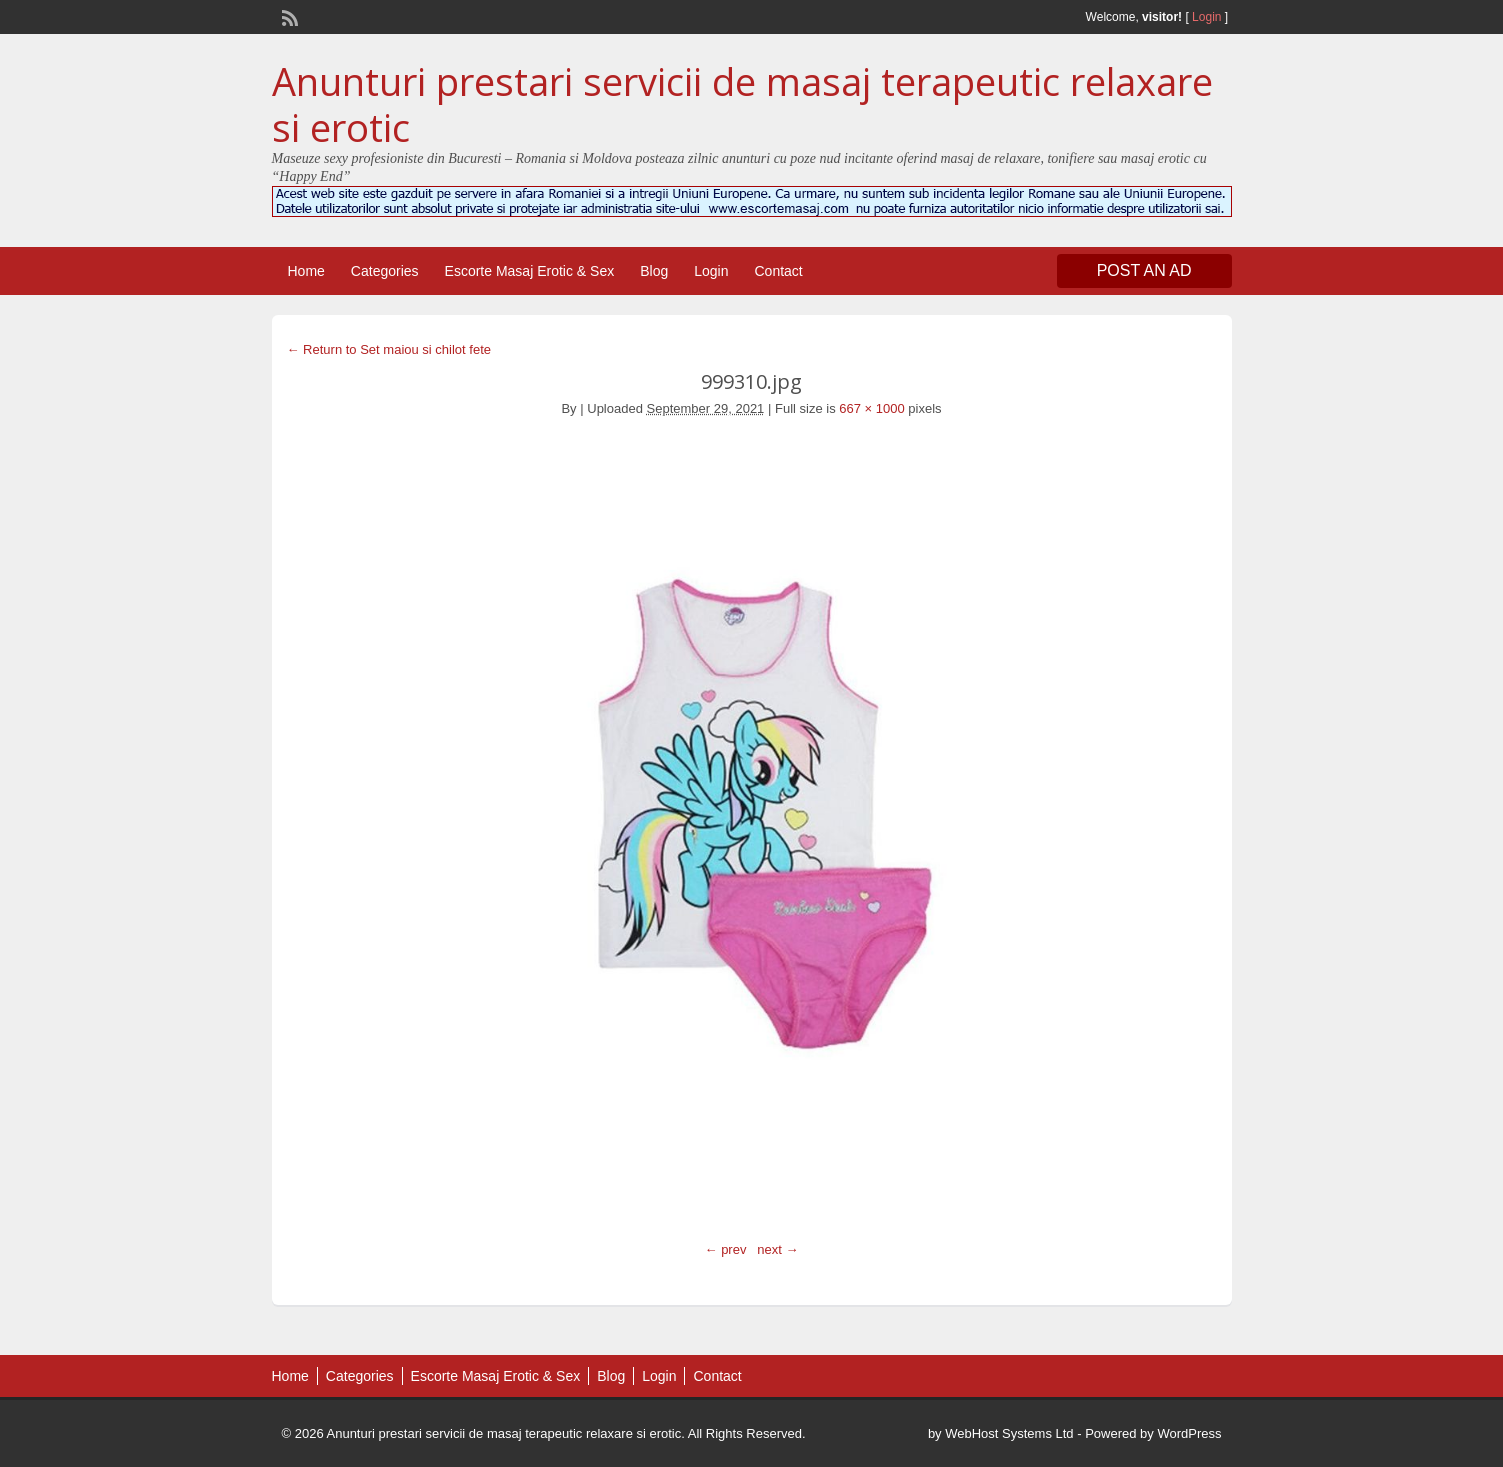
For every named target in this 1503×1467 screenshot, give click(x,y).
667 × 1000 (871, 408)
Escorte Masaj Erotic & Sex (530, 271)
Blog (654, 271)
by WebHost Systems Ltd (1001, 1433)
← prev (726, 1249)
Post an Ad (1144, 270)
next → (777, 1249)
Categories (385, 271)
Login (1206, 17)
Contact (778, 271)
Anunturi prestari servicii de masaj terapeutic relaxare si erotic (742, 104)
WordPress (1189, 1433)
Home (306, 271)
